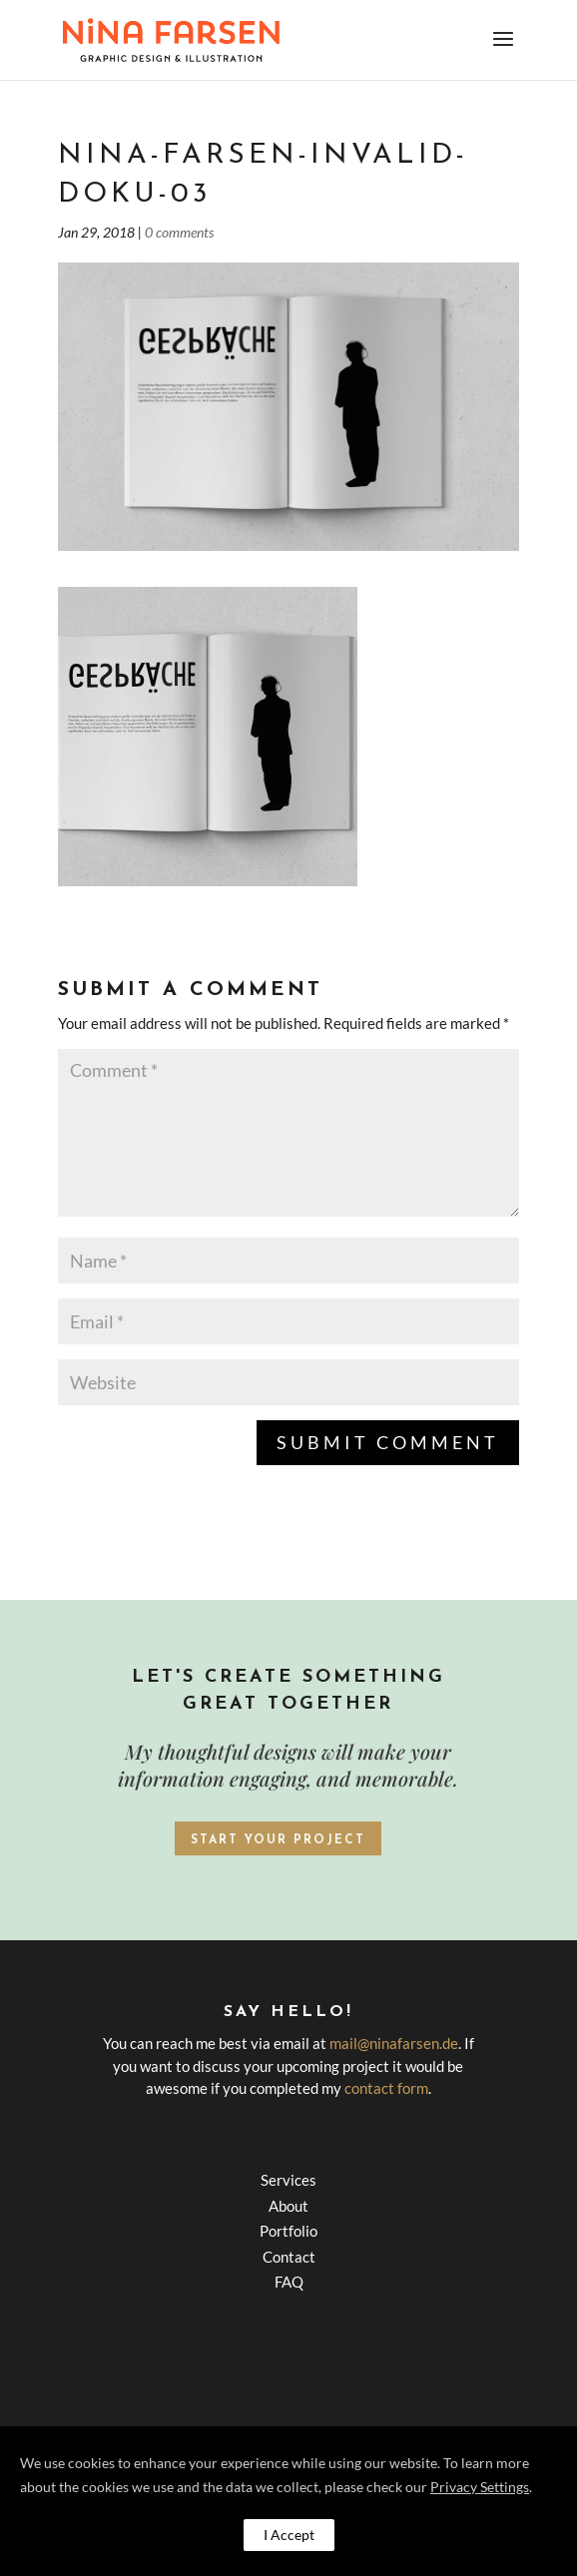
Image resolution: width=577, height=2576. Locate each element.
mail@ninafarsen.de (393, 2043)
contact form (386, 2088)
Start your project (278, 1840)
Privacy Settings (479, 2486)
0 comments (179, 232)
